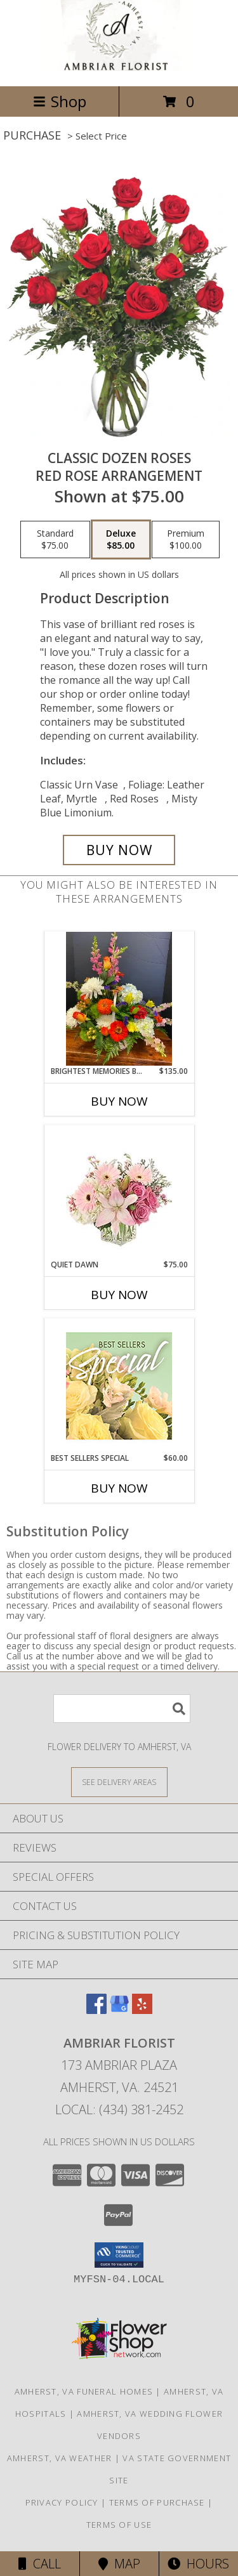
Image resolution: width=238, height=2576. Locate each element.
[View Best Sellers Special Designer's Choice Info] (119, 1385)
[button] (119, 2255)
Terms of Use (119, 2524)
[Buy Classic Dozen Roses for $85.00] (119, 850)
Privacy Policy (61, 2502)
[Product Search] (121, 1708)
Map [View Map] (119, 2563)
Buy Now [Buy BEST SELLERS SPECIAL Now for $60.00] (119, 1488)
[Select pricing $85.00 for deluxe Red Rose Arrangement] (121, 539)
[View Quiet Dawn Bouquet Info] (119, 1192)
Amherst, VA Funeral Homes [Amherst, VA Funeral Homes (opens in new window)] (84, 2391)
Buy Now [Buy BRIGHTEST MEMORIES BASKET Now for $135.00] (119, 1101)
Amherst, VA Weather (59, 2458)
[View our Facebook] (96, 2010)
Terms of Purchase (157, 2502)
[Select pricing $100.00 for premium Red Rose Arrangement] (185, 539)
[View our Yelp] (142, 2010)
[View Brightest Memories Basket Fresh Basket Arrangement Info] (119, 998)
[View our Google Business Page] (119, 2010)
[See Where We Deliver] (119, 1781)
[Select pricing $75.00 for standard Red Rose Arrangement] (55, 539)
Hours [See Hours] (198, 2563)
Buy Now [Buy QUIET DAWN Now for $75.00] (119, 1294)
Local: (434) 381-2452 (119, 2109)
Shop (59, 101)
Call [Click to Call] (39, 2563)
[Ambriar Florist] (119, 68)
